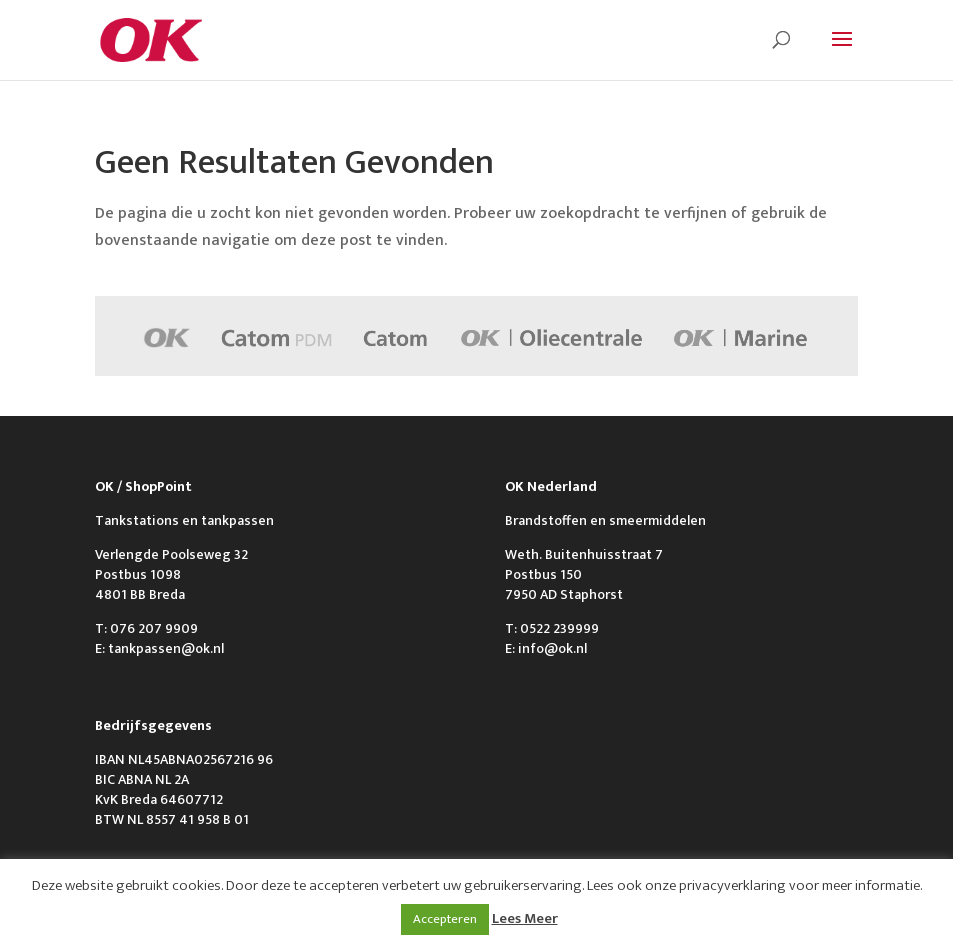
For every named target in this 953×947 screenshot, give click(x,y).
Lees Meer (525, 918)
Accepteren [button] (445, 919)
